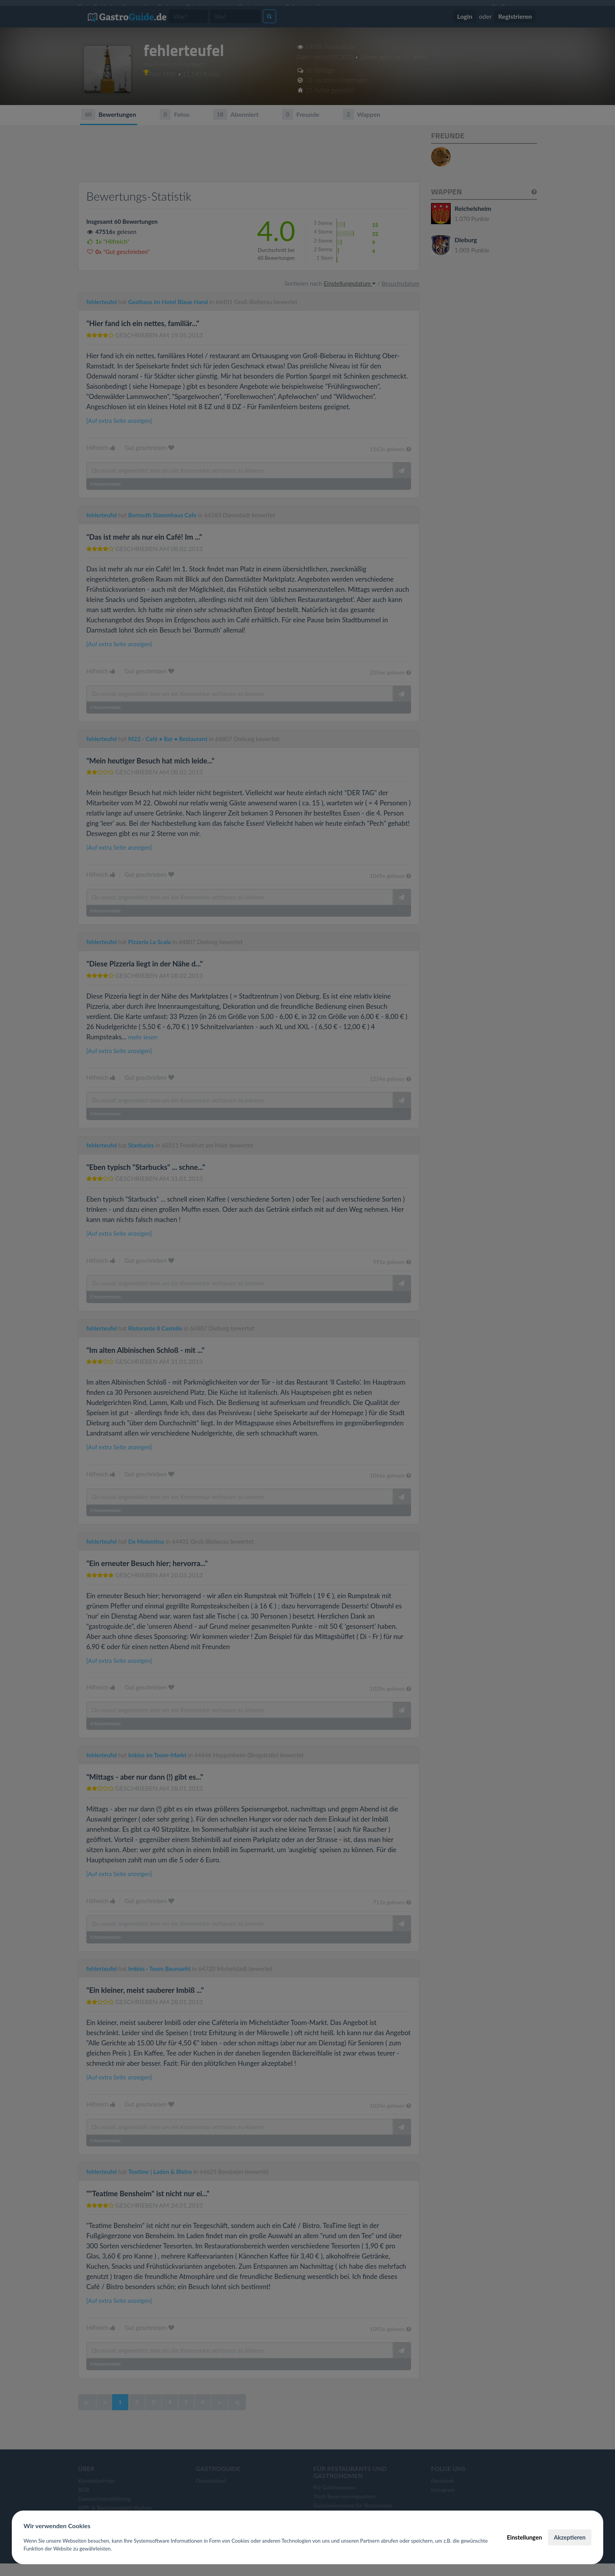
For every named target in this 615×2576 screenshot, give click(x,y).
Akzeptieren (570, 2537)
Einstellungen (524, 2537)
